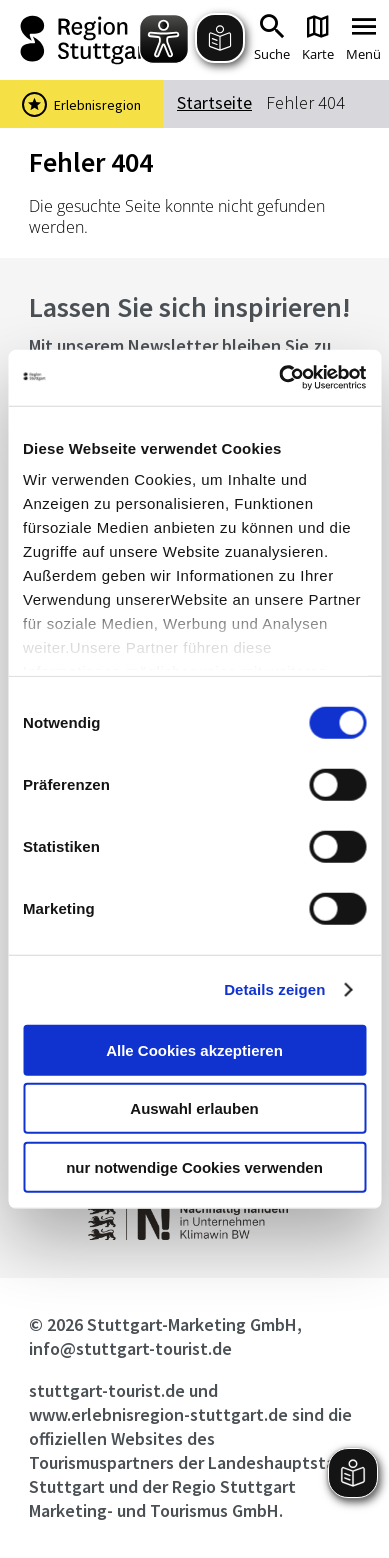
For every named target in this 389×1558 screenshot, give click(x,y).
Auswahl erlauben (194, 1108)
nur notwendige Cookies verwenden (194, 1166)
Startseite (214, 102)
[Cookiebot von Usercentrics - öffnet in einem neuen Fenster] (279, 378)
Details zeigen (274, 989)
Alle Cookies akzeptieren (194, 1049)
